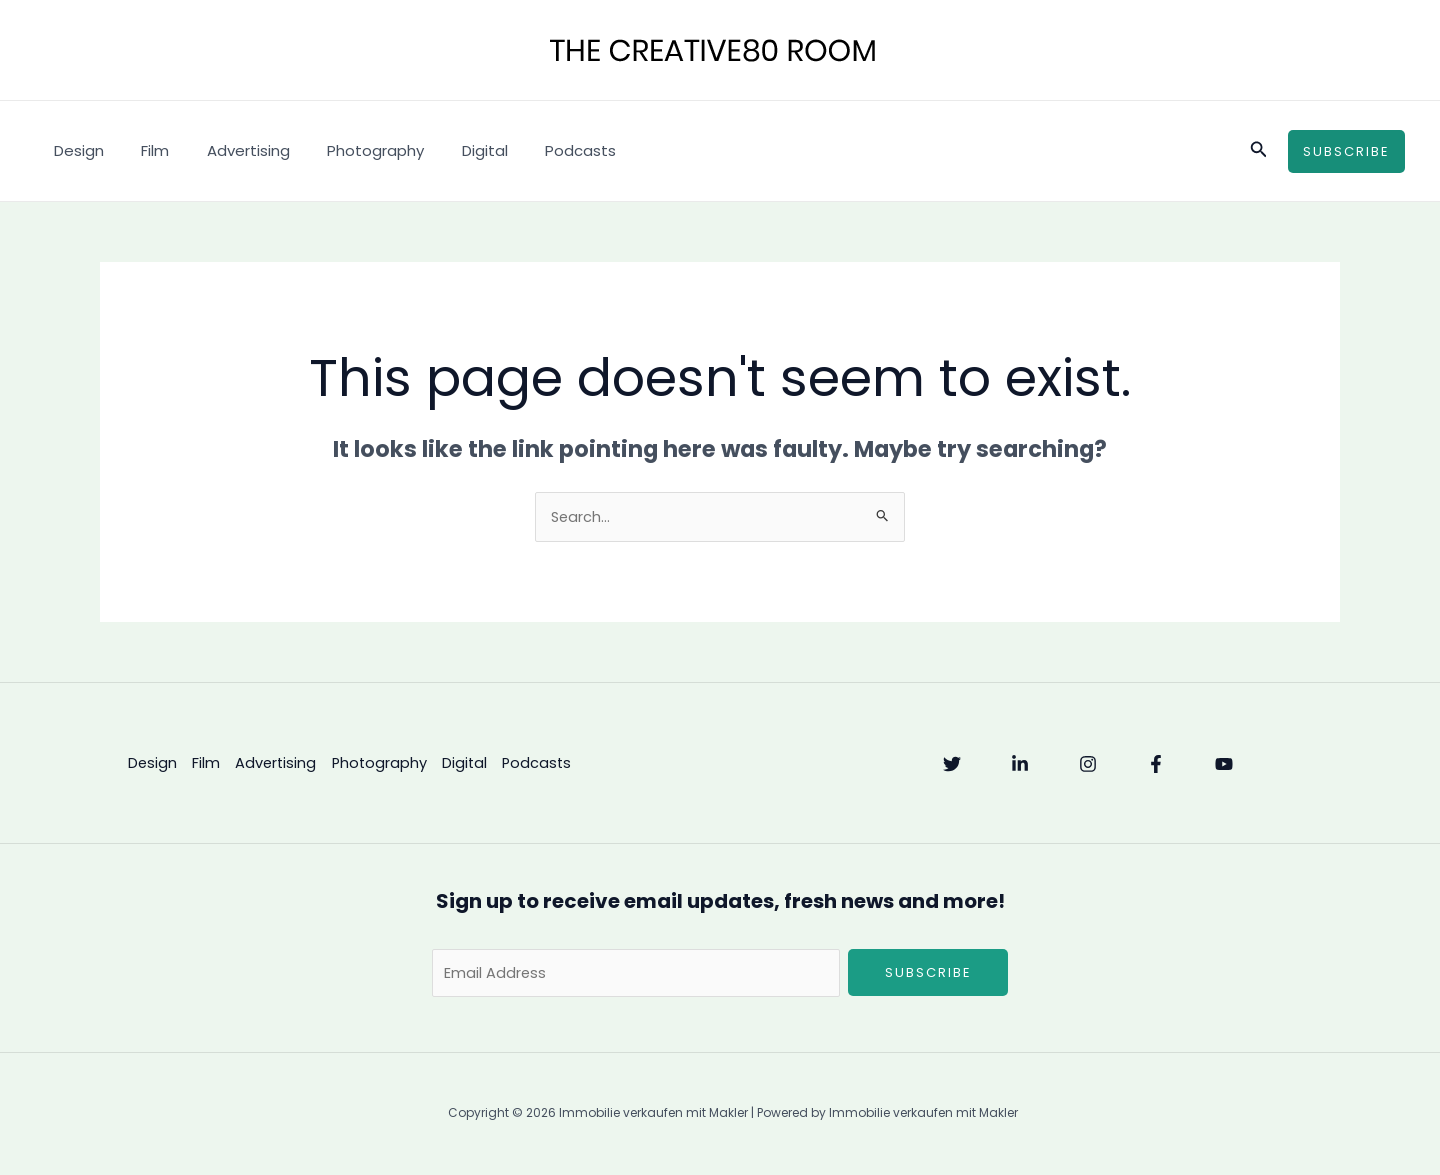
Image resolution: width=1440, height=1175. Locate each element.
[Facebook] (1156, 765)
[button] (1259, 151)
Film (144, 150)
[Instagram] (1088, 765)
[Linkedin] (1020, 765)
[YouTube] (1224, 765)
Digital (451, 150)
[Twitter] (952, 765)
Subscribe (928, 973)
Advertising (229, 150)
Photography (349, 150)
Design (75, 150)
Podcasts (539, 150)
